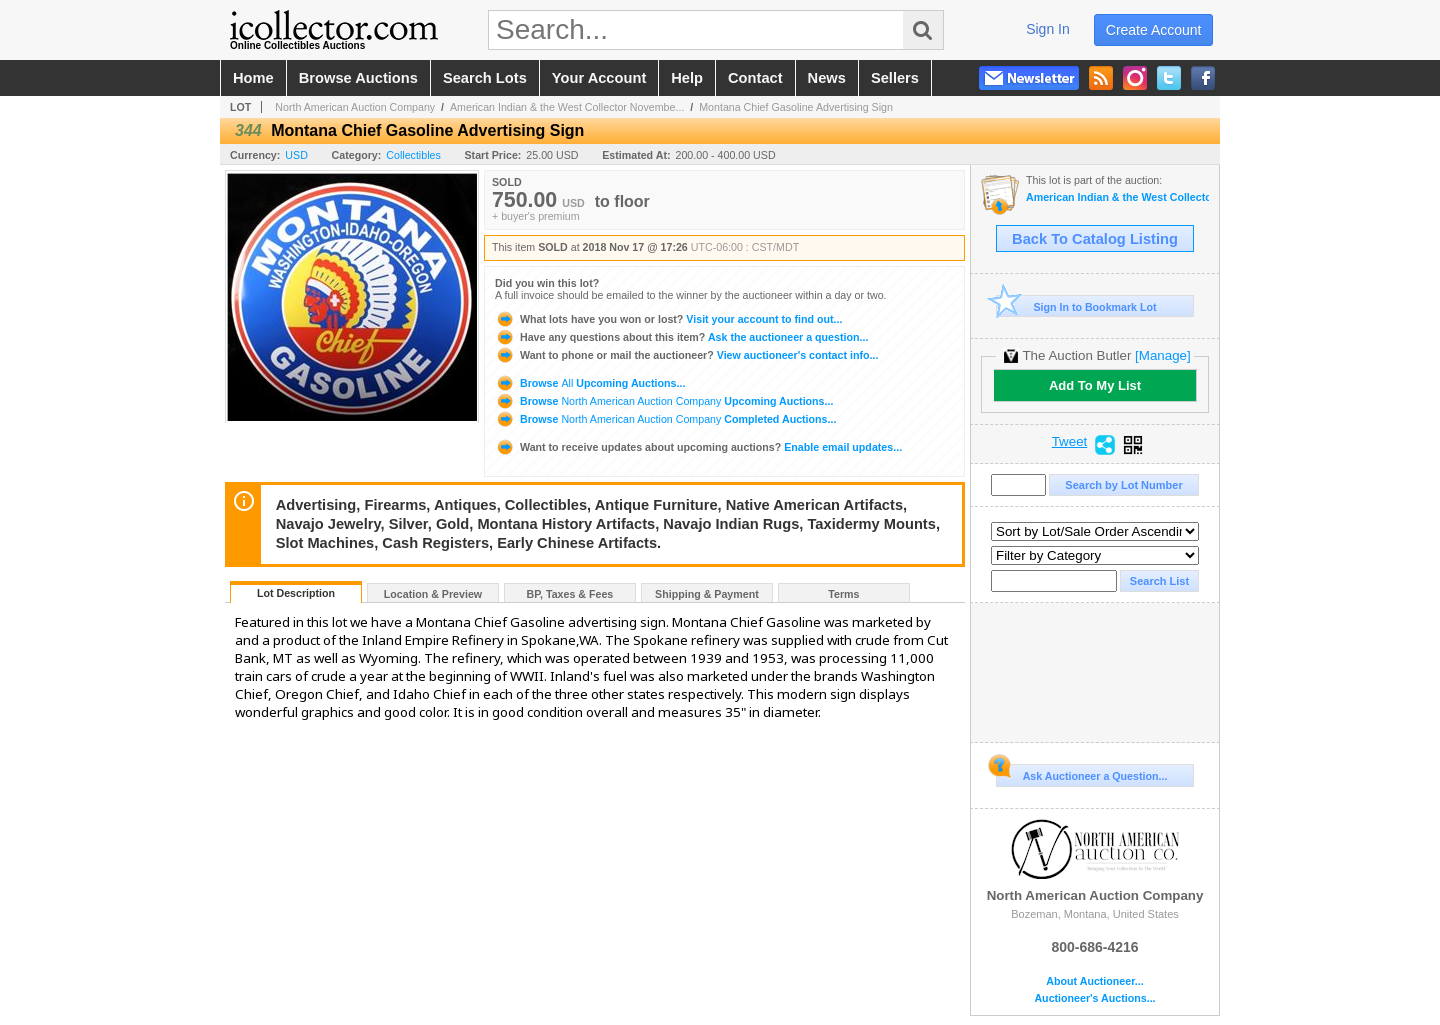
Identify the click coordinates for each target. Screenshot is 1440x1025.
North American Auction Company (355, 107)
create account (1154, 30)
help (687, 78)
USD (296, 155)
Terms (843, 594)
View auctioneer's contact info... (686, 355)
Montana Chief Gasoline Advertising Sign (796, 107)
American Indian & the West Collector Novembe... (567, 107)
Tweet (1070, 442)
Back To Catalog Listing (1095, 239)
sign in (1048, 29)
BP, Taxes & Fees (570, 594)
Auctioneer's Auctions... (1094, 998)
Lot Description (296, 593)
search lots (485, 78)
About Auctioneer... (1094, 981)
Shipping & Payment (707, 594)
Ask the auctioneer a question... (681, 337)
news (827, 78)
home (253, 78)
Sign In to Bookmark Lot (1076, 306)
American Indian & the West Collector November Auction (1117, 197)
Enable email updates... (698, 447)
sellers (895, 78)
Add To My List (1095, 385)
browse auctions (358, 78)
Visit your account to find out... (668, 319)
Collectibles (413, 155)
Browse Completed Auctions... (665, 419)
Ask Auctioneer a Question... (1081, 773)
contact (755, 78)
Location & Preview (433, 594)
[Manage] (1162, 355)
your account (599, 78)
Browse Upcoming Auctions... (590, 383)
